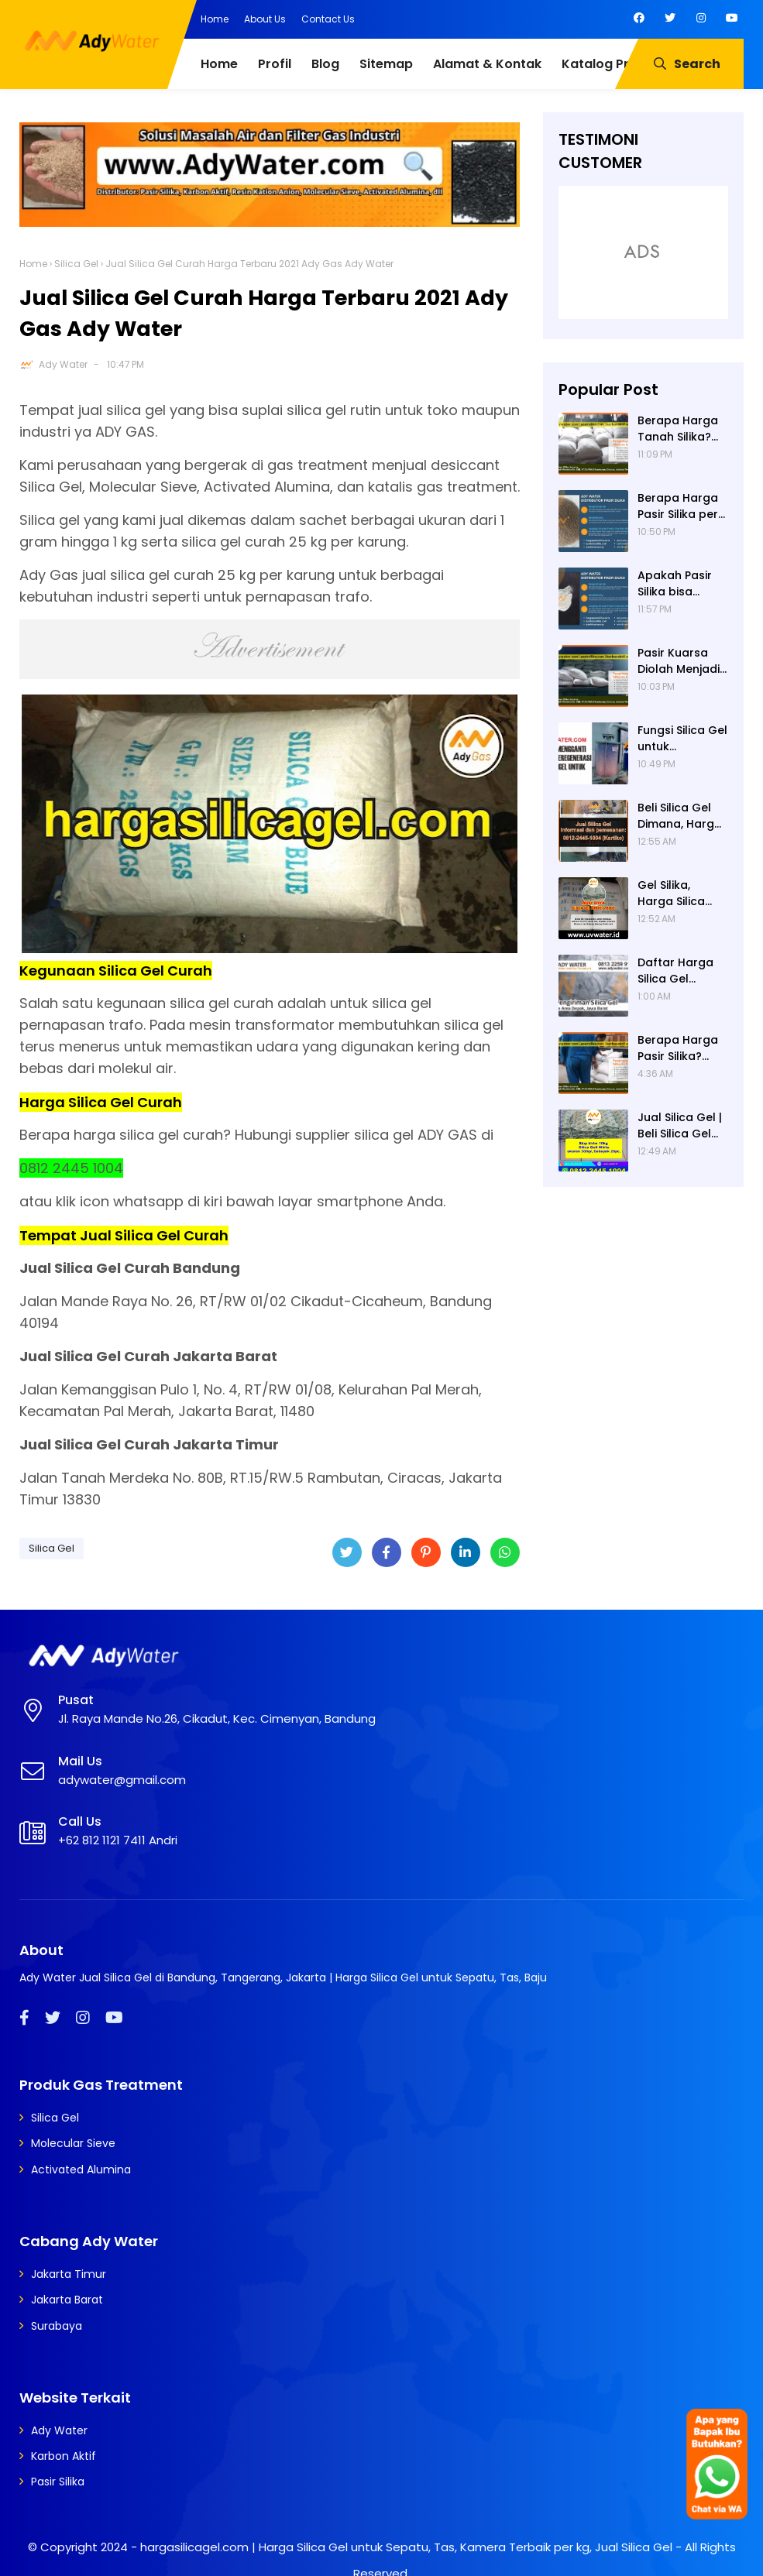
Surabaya (56, 2326)
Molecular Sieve (73, 2143)
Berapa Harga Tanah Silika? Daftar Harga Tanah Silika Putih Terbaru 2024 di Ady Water (678, 429)
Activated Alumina (81, 2169)
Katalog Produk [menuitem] (611, 64)
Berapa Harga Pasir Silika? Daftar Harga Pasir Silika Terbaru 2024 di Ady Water (683, 1048)
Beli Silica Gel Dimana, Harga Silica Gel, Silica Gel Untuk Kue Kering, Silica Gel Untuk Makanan (680, 816)
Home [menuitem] (219, 64)
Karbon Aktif (63, 2456)
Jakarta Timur (68, 2274)
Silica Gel (76, 263)
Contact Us (328, 19)
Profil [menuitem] (274, 64)
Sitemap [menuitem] (386, 64)
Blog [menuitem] (325, 64)
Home (215, 19)
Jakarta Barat (67, 2299)
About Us (265, 19)
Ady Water (63, 364)
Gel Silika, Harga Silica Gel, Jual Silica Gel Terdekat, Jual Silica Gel (678, 893)
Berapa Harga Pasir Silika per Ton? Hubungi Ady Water (678, 506)
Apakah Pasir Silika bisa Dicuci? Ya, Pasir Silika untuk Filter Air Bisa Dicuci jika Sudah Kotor (682, 584)
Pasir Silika (57, 2481)
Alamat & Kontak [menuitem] (487, 64)
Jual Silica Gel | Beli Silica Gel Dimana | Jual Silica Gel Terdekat (680, 1126)
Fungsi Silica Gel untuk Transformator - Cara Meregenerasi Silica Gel (682, 738)
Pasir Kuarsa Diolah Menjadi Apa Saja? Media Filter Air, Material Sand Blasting (680, 661)
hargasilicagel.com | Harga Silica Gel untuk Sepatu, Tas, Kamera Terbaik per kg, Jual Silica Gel (406, 2547)
